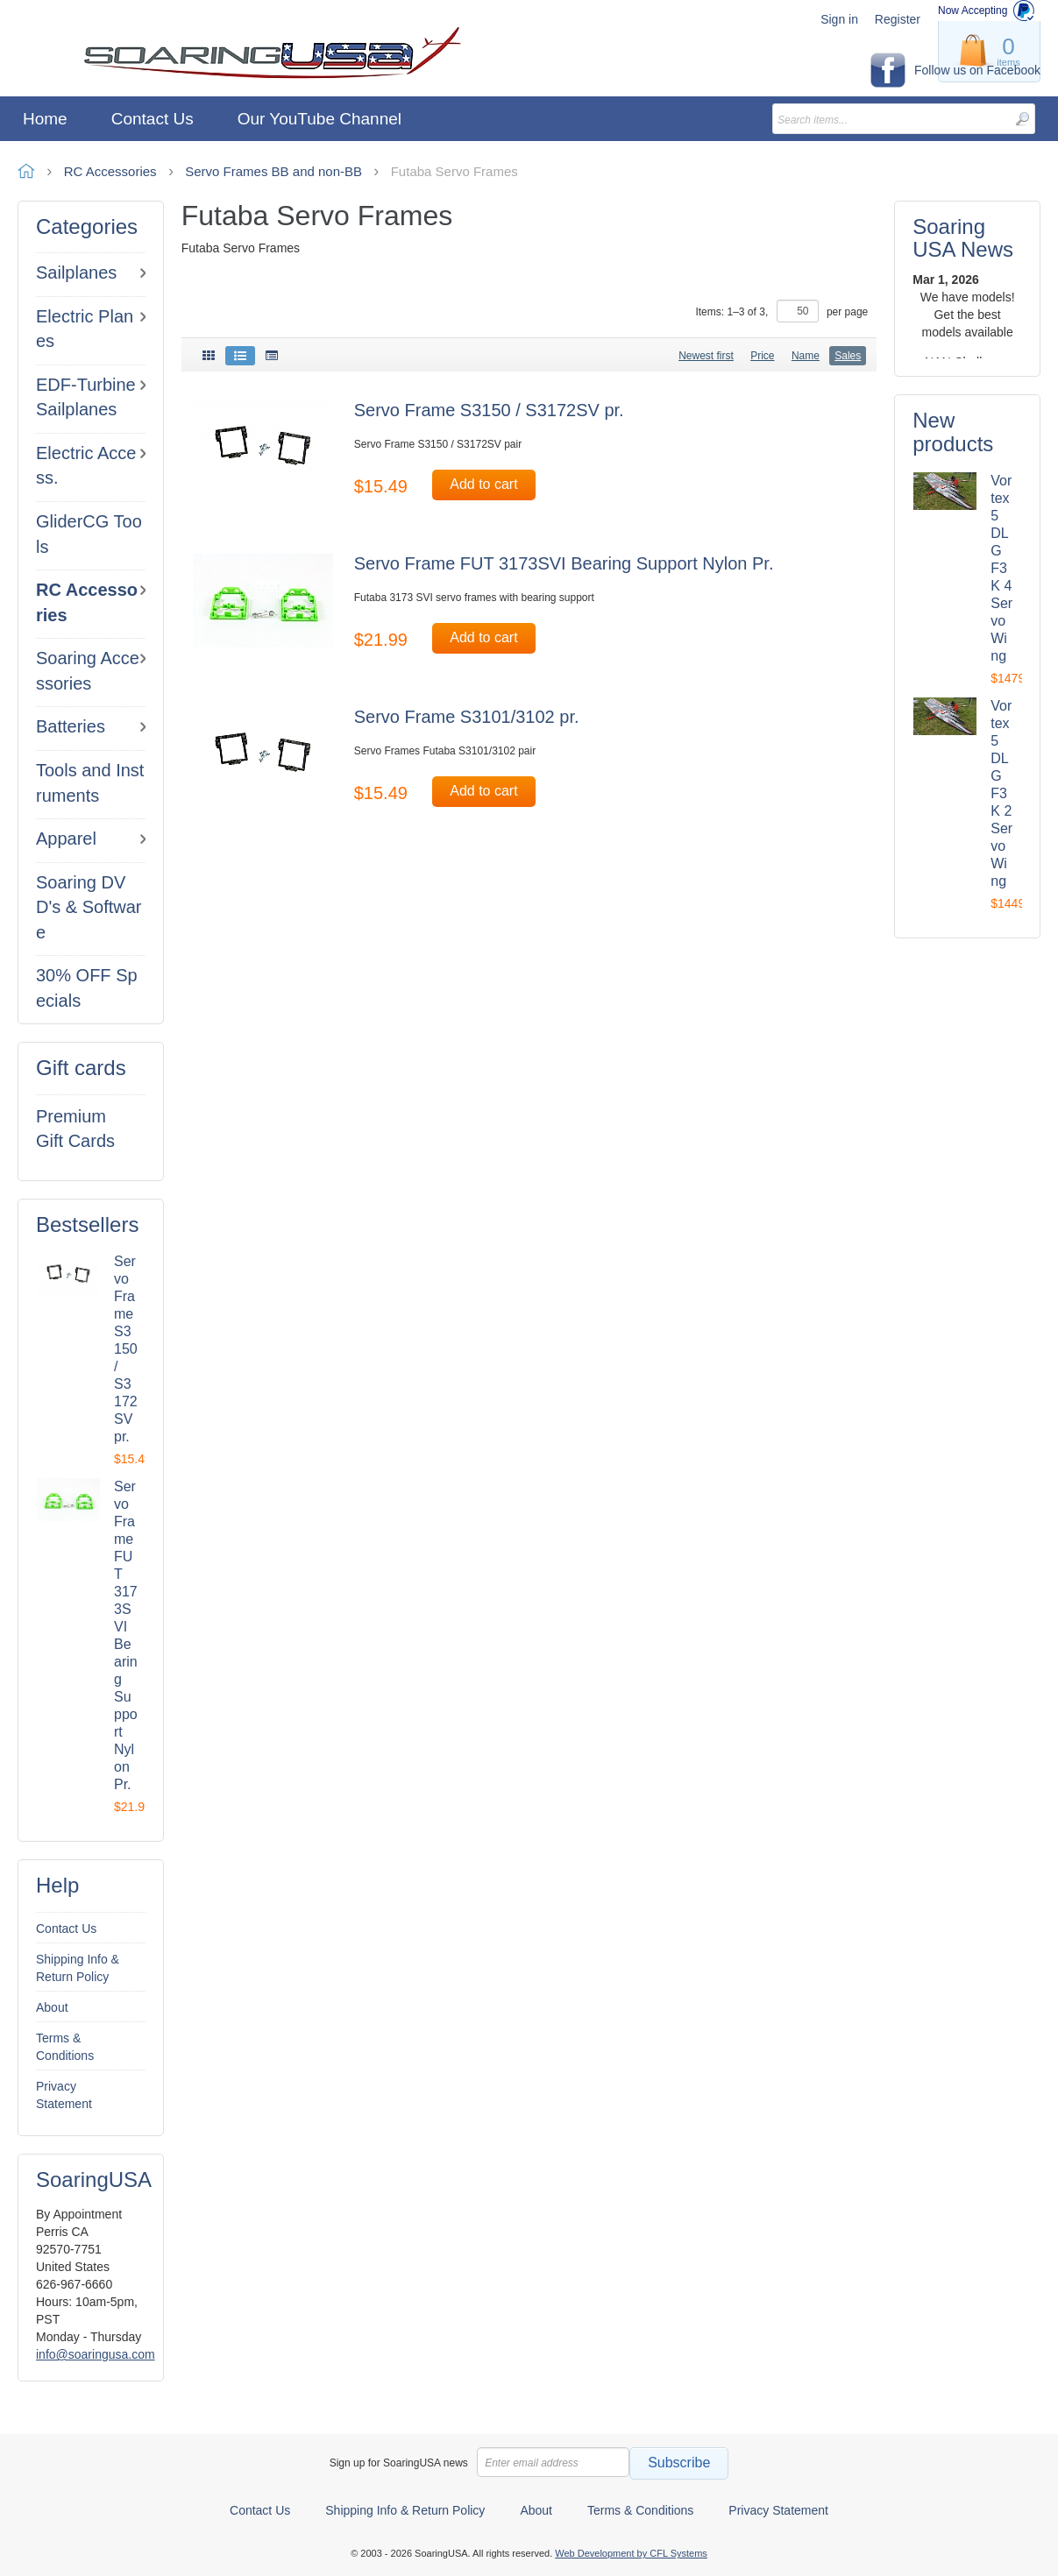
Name (806, 356)
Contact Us (66, 1928)
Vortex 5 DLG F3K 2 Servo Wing (1001, 793)
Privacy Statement (64, 2095)
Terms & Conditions (65, 2047)
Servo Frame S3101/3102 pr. (466, 716)
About (52, 2007)
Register (897, 19)
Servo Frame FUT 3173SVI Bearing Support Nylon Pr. (564, 563)
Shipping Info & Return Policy (77, 1968)
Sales (847, 356)
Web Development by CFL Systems (631, 2553)
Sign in (839, 19)
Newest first (706, 356)
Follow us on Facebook (977, 70)
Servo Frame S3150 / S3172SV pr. (126, 1349)
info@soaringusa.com (95, 2354)
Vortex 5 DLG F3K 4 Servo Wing (1001, 568)
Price (762, 356)
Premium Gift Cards (75, 1129)
